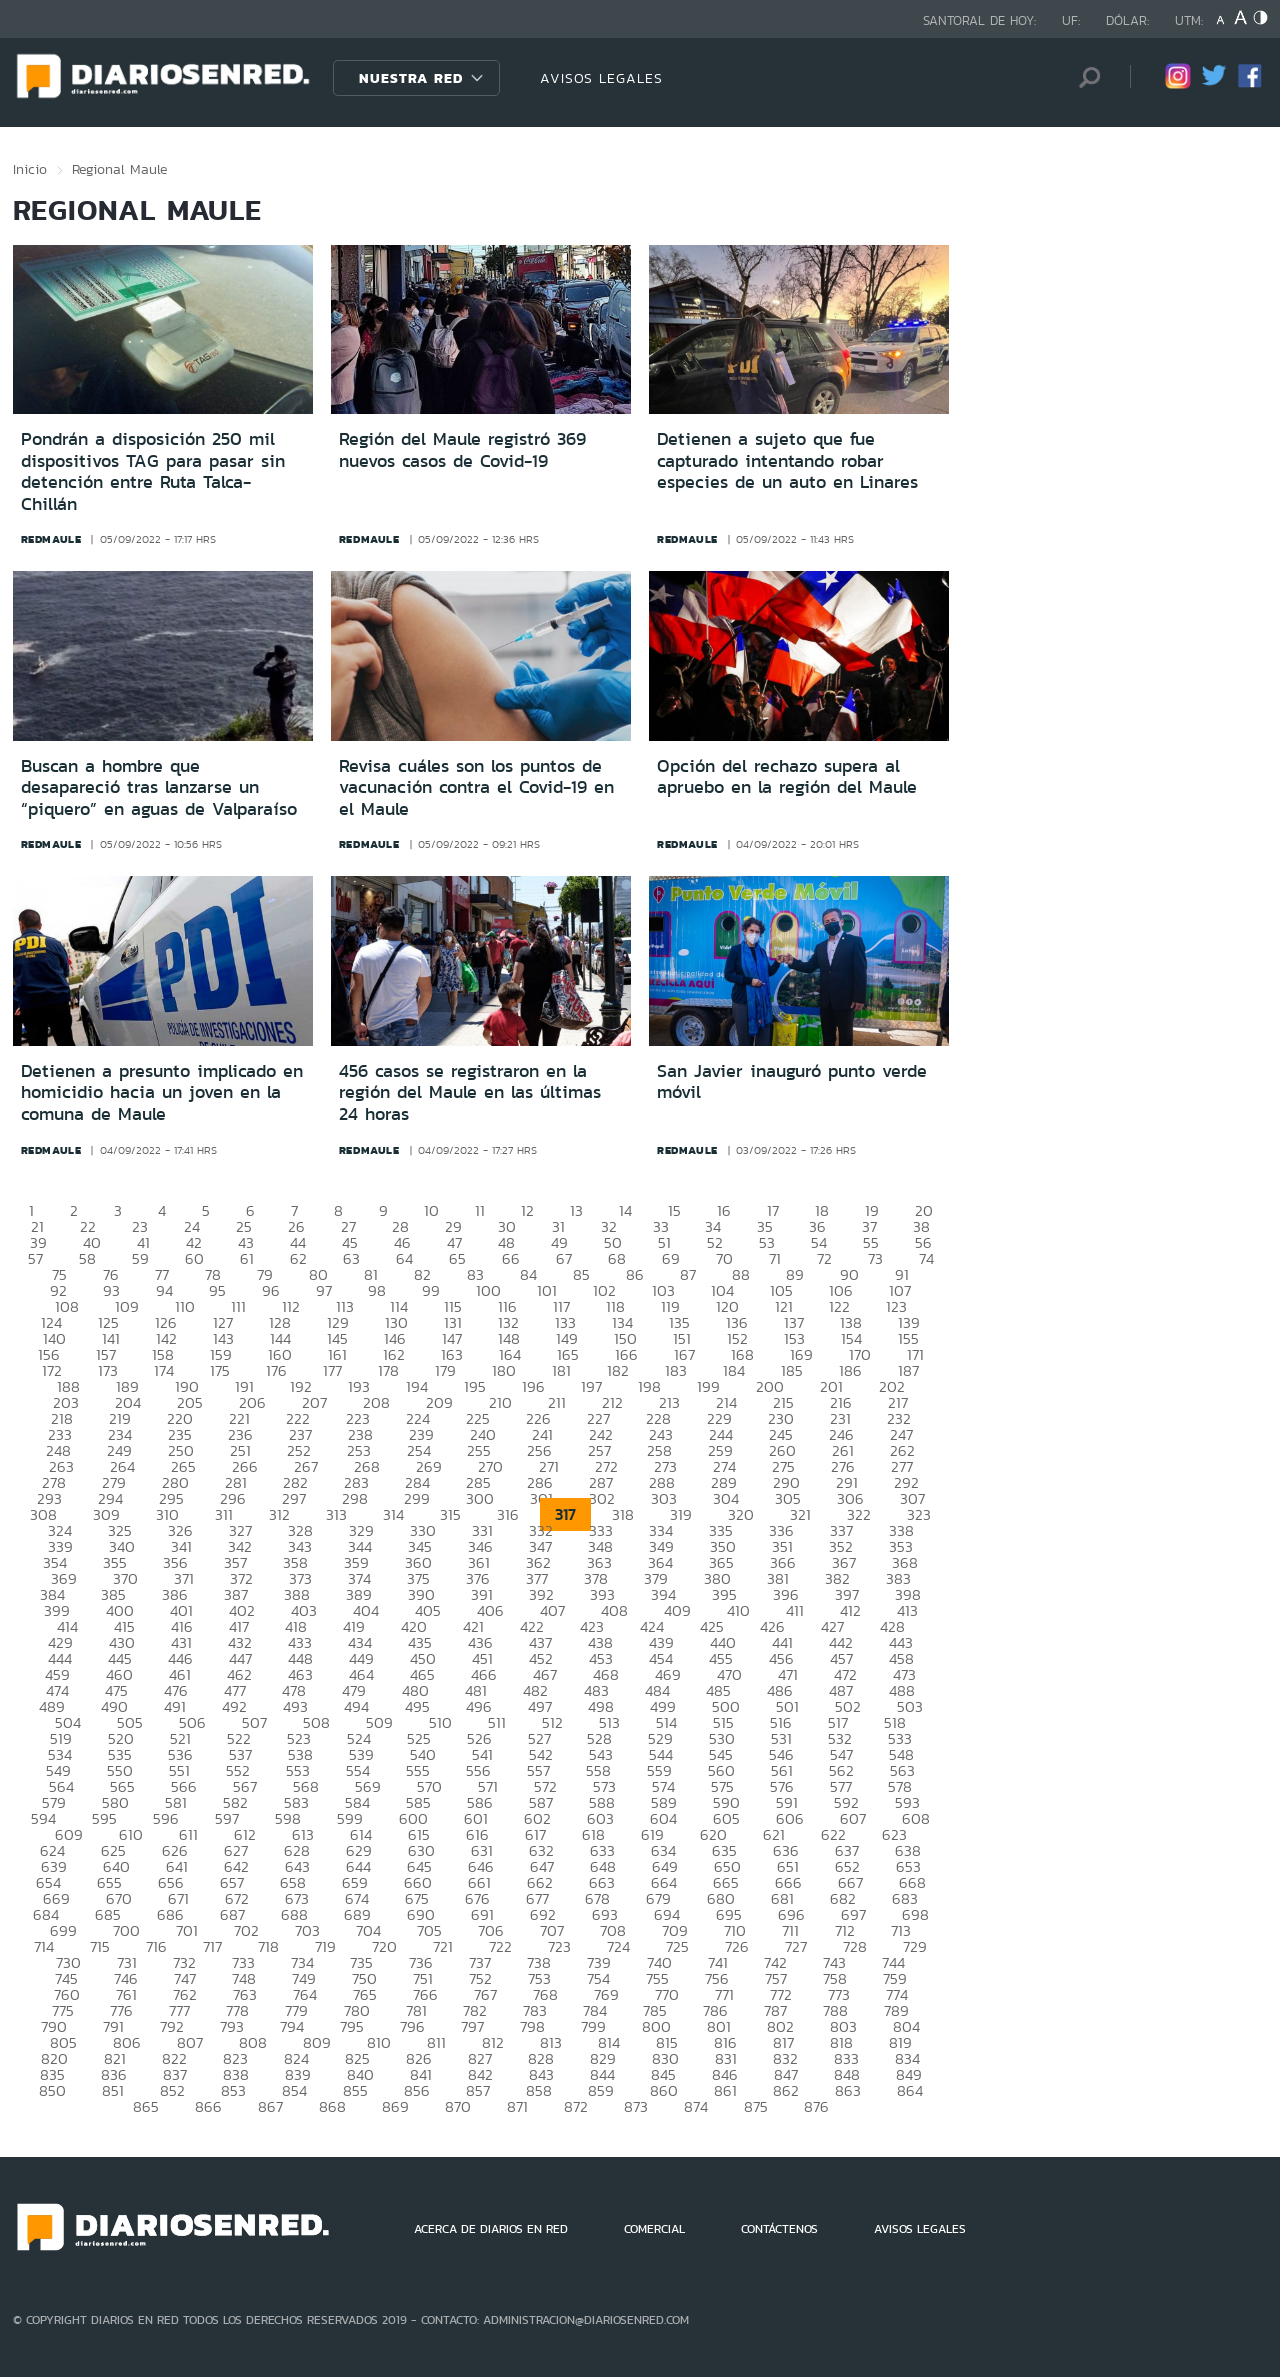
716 (156, 1946)
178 (388, 1370)
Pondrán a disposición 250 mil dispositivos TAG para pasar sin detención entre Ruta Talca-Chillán (153, 471)
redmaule (51, 539)
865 (146, 2106)
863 (848, 2090)
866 (208, 2106)
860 (664, 2090)
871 (517, 2106)
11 (480, 1210)
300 (480, 1498)
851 (113, 2090)
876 (816, 2106)
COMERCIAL (654, 2229)
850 (52, 2090)
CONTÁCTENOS (779, 2229)
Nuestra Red (411, 78)
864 (910, 2090)
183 (676, 1370)
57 (35, 1258)
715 (100, 1946)
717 (212, 1946)
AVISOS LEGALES (601, 78)
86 (635, 1274)
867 (270, 2106)
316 (508, 1514)
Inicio (30, 169)
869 (395, 2106)
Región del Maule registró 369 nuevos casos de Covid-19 (462, 450)
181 (561, 1370)
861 (725, 2090)
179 (445, 1370)
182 (618, 1370)
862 (786, 2090)
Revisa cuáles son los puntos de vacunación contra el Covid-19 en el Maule (476, 787)
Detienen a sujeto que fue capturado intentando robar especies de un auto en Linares (787, 460)
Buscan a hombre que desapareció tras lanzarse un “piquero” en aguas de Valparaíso (159, 787)
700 (126, 1930)
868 (332, 2106)
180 (504, 1370)
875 (756, 2106)
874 (696, 2106)
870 (458, 2106)
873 (636, 2106)
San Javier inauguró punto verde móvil (792, 1082)
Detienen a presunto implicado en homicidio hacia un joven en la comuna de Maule (162, 1092)
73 (875, 1258)
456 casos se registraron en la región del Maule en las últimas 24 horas (470, 1092)
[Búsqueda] (1085, 77)
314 (393, 1514)
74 (926, 1258)
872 (576, 2106)
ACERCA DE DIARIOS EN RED (491, 2229)
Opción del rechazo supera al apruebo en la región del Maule (787, 777)
